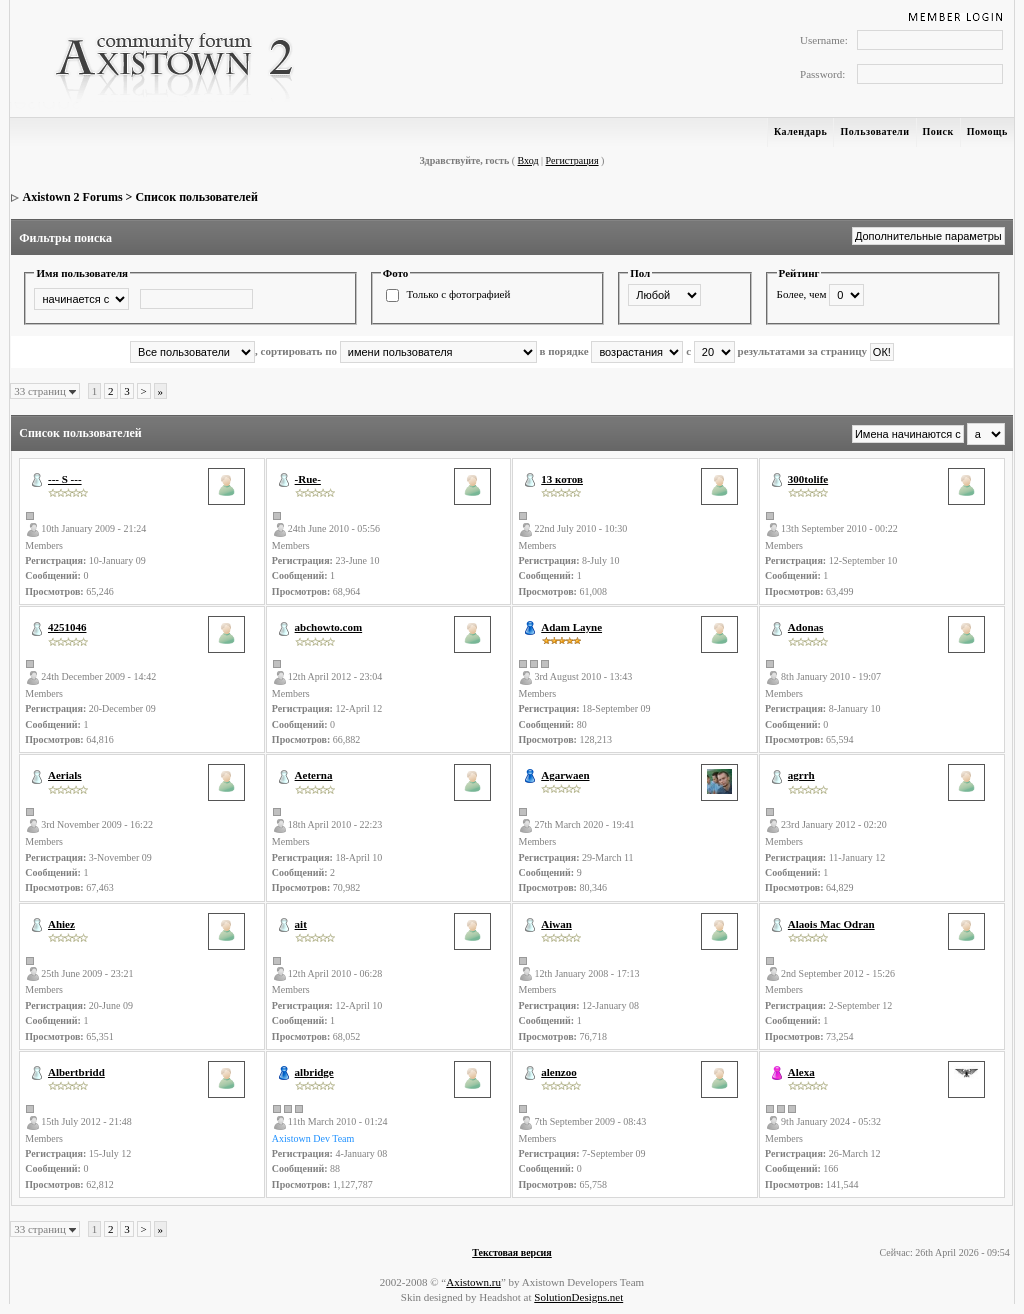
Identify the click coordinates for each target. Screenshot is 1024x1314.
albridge (314, 1072)
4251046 (67, 627)
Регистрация (572, 160)
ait (301, 924)
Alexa (801, 1072)
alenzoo (558, 1072)
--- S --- (65, 479)
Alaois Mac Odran (831, 924)
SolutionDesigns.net (578, 1297)
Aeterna (314, 775)
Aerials (65, 775)
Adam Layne (571, 627)
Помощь (987, 131)
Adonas (805, 627)
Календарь (800, 131)
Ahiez (61, 924)
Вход (528, 160)
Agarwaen (565, 775)
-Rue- (308, 479)
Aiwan (556, 924)
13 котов (562, 479)
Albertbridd (76, 1072)
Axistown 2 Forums (73, 197)
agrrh (801, 775)
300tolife (808, 479)
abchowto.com (329, 627)
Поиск (938, 131)
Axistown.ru (473, 1282)
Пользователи (874, 131)
